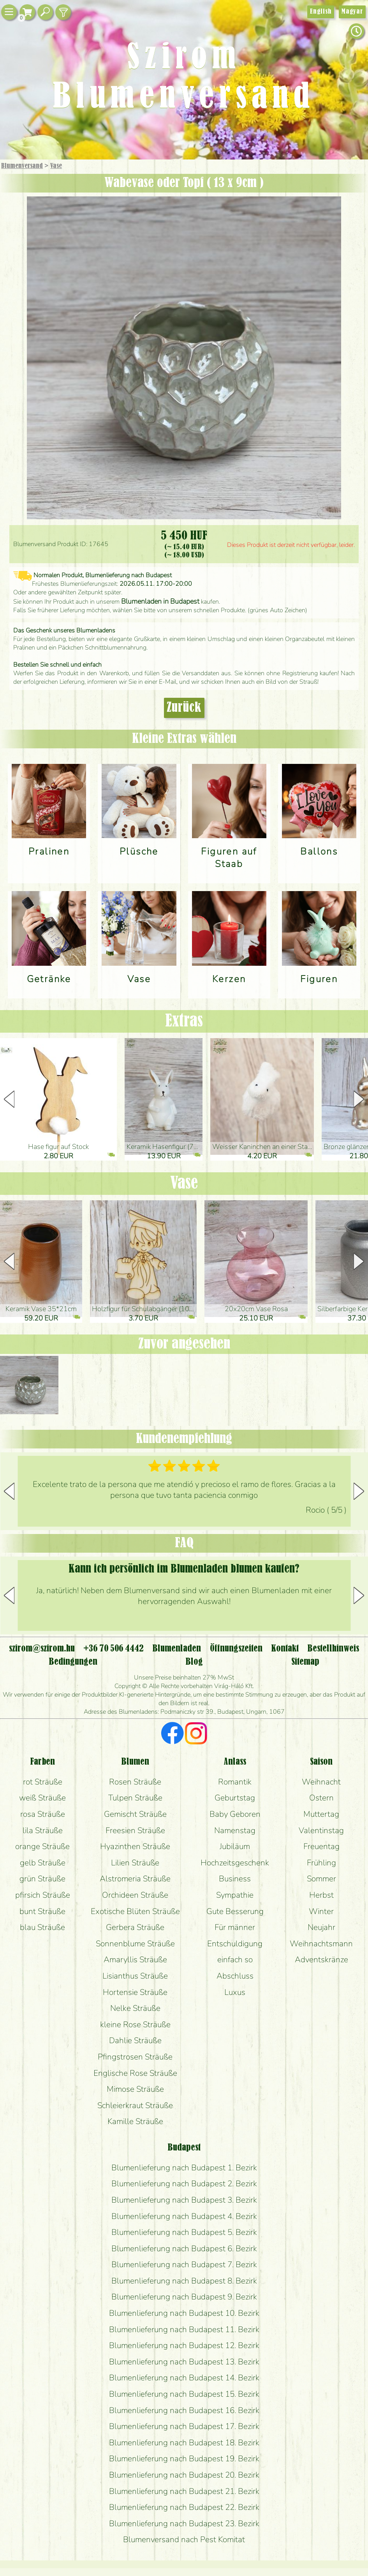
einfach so (235, 1959)
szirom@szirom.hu (42, 1648)
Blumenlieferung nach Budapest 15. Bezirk (184, 2394)
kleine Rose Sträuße (135, 2024)
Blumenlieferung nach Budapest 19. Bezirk (184, 2458)
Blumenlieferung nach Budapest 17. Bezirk (184, 2426)
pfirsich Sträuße (42, 1895)
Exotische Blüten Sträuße (135, 1911)
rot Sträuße (42, 1781)
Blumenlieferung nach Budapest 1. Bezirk (184, 2167)
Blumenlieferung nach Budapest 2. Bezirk (184, 2183)
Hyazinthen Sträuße (135, 1846)
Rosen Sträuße (135, 1781)
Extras (184, 1021)
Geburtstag (235, 1797)
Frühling (321, 1862)
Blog (194, 1662)
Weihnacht (321, 1781)
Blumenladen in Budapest (160, 601)
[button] (359, 1099)
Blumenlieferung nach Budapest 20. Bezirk (184, 2474)
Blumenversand (22, 166)
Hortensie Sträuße (135, 1992)
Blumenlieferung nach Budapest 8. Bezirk (184, 2280)
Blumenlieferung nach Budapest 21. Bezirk (184, 2491)
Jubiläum (235, 1846)
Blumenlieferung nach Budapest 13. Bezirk (184, 2361)
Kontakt (285, 1648)
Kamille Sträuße (135, 2121)
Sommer (321, 1878)
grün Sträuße (42, 1878)
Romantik (235, 1781)
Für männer (235, 1927)
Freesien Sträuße (135, 1830)
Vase (56, 166)
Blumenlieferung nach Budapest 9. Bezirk (184, 2296)
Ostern (321, 1797)
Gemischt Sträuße (135, 1814)
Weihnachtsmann (321, 1943)
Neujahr (321, 1927)
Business (235, 1878)
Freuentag (321, 1846)
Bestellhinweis (333, 1648)
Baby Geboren (235, 1814)
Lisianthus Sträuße (135, 1975)
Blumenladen (176, 1648)
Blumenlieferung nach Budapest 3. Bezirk (184, 2199)
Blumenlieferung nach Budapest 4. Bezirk (184, 2216)
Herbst (321, 1895)
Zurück (184, 708)
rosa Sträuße (42, 1814)
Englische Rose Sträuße (135, 2073)
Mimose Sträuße (135, 2089)
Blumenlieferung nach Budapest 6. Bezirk (184, 2248)
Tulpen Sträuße (135, 1797)
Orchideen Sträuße (135, 1895)
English (320, 12)
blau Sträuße (42, 1927)
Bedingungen (73, 1662)
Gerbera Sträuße (135, 1927)
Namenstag (234, 1830)
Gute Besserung (235, 1911)
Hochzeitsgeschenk (235, 1862)
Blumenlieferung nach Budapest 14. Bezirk (184, 2377)
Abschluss (235, 1975)
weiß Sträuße (42, 1797)
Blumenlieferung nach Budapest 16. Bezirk (184, 2410)
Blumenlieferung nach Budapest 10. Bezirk (184, 2313)
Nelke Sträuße (135, 2008)
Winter (321, 1911)
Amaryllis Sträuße (135, 1959)
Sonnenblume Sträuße (135, 1943)
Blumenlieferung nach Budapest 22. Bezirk (184, 2507)
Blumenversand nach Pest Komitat (184, 2539)
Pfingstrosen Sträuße (135, 2056)
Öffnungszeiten (236, 1648)
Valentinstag (321, 1830)
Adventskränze (321, 1959)
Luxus (234, 1992)
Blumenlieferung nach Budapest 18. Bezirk (184, 2442)
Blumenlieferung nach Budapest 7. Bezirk (184, 2264)
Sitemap (305, 1662)
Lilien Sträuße (135, 1862)
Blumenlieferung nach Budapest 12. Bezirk (184, 2345)
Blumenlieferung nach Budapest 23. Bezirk (184, 2523)
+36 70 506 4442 (113, 1648)
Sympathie (235, 1895)
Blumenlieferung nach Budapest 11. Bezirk (184, 2329)
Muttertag (321, 1814)
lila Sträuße (43, 1830)
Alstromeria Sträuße (135, 1878)
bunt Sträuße (42, 1911)
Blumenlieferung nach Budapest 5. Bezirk (184, 2232)
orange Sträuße (42, 1846)
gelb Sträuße (42, 1862)
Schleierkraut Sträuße (135, 2105)
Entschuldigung (234, 1943)
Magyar (352, 12)
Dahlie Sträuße (135, 2040)
